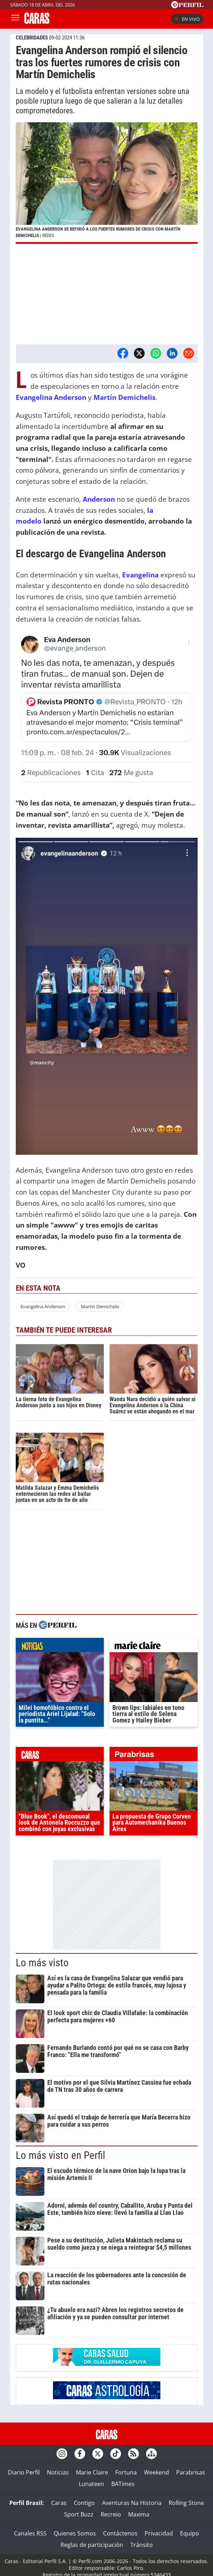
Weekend (156, 2472)
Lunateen (91, 2484)
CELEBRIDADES (32, 37)
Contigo (84, 2503)
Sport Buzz (78, 2514)
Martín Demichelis (123, 397)
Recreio (111, 2514)
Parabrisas (190, 2472)
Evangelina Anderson (52, 397)
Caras (59, 2503)
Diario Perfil (24, 2472)
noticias (60, 1646)
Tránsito (141, 2545)
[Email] (188, 353)
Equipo (189, 2533)
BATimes (123, 2484)
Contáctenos (120, 2533)
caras (60, 1755)
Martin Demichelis (100, 1306)
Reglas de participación (91, 2545)
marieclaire (154, 1646)
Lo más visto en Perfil (60, 2155)
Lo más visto (42, 1963)
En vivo (187, 19)
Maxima (138, 2514)
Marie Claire (92, 2472)
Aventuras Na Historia (131, 2503)
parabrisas (154, 1755)
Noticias (58, 2472)
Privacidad (159, 2533)
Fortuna (126, 2472)
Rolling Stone (186, 2503)
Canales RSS (30, 2533)
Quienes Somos (75, 2533)
